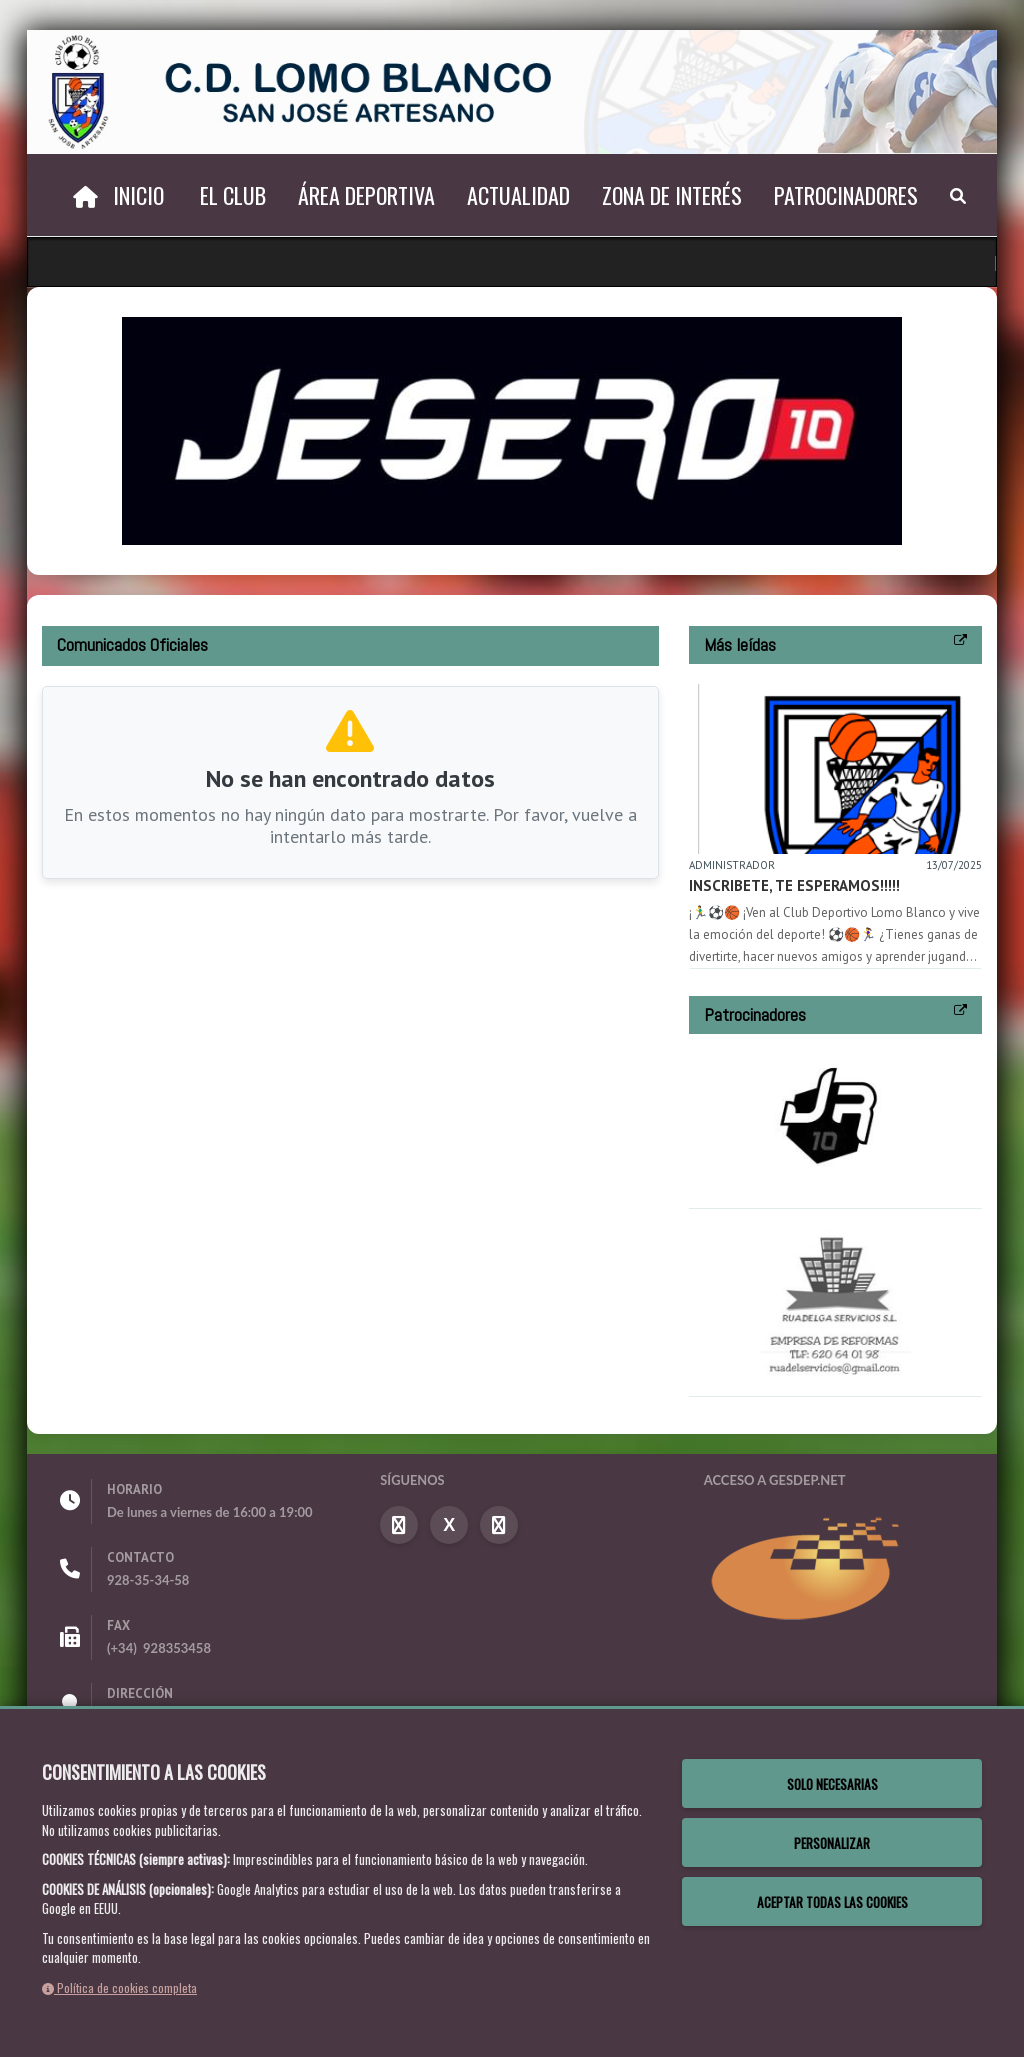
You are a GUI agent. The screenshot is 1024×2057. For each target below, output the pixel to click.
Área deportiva (366, 195)
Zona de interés (672, 195)
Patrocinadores (846, 195)
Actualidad (518, 195)
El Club (233, 195)
